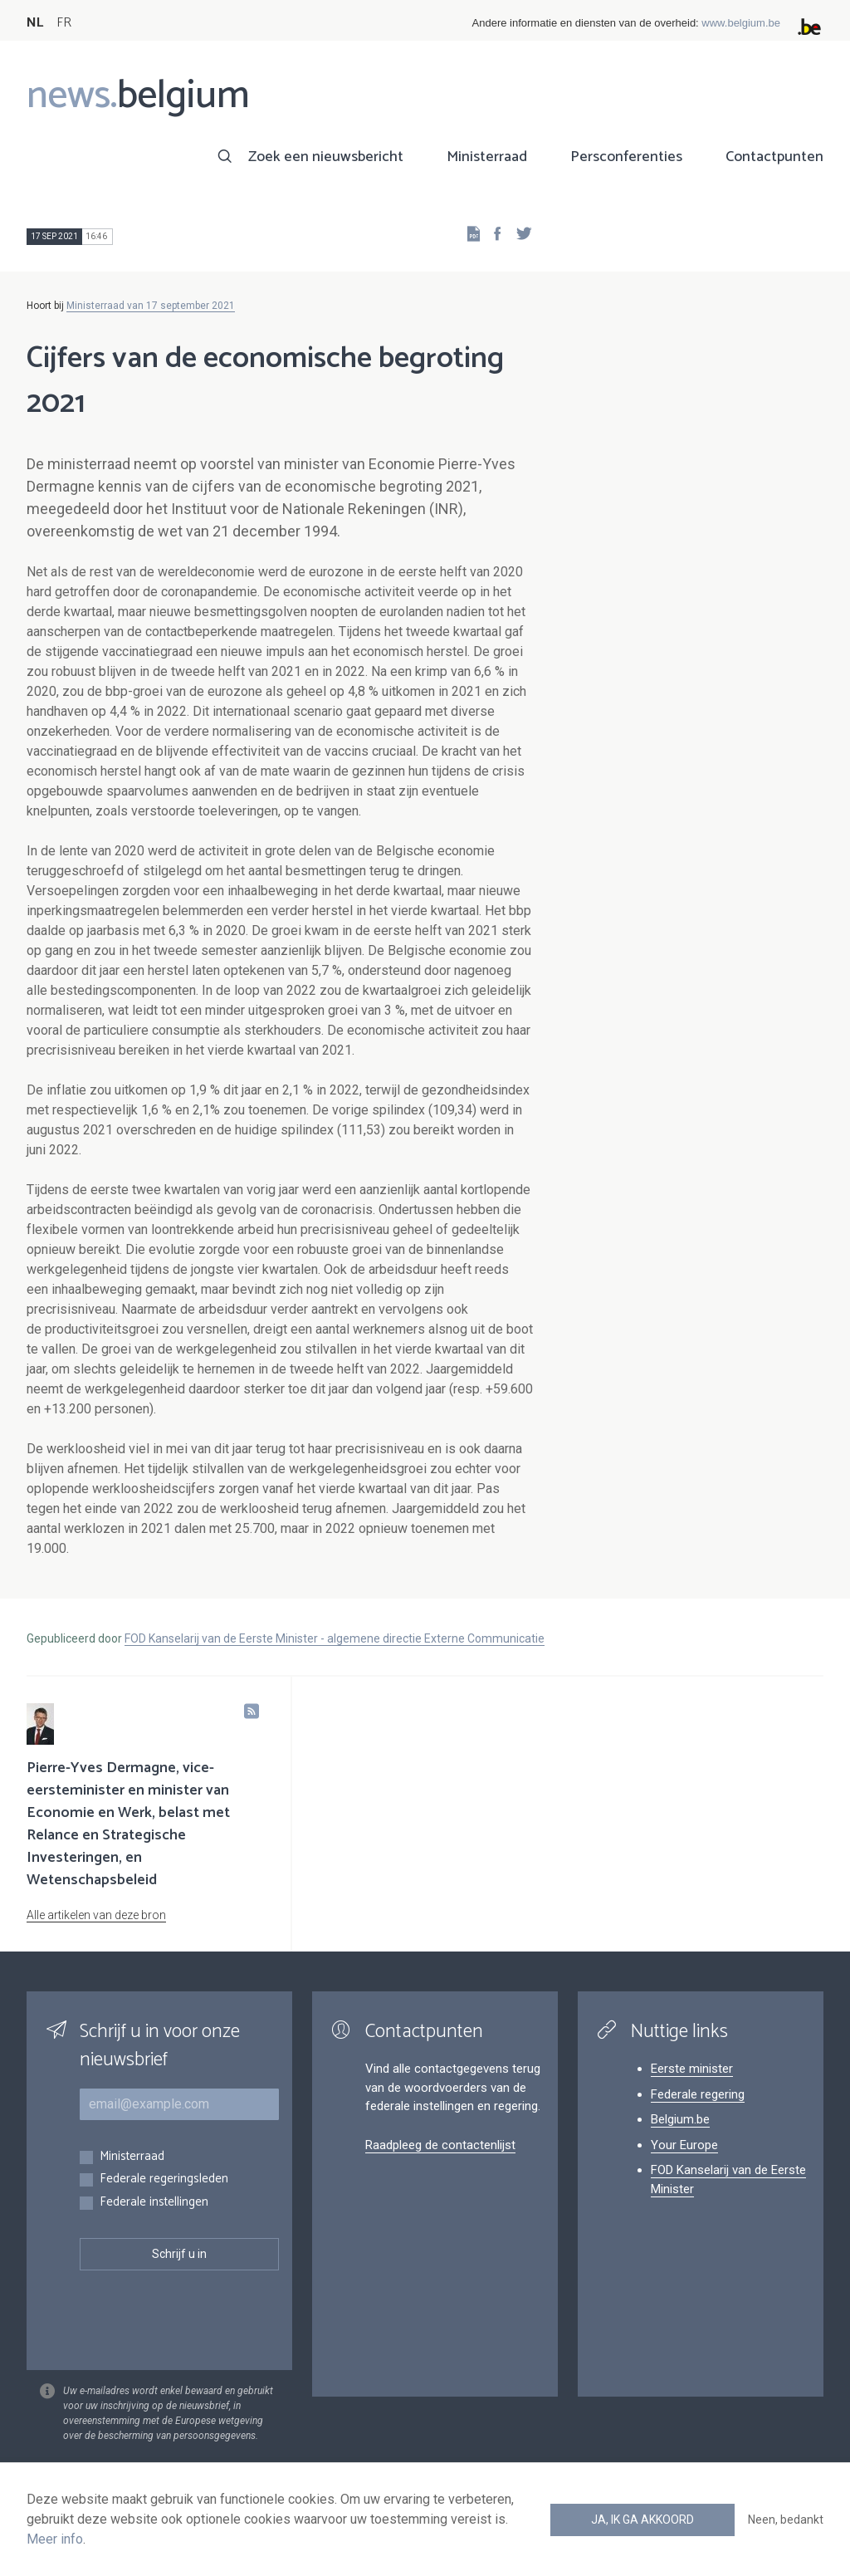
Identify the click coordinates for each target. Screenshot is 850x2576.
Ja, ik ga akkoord (642, 2519)
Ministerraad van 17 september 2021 (150, 305)
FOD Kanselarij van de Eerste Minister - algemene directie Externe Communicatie (335, 1638)
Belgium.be (680, 2119)
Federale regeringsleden (164, 2179)
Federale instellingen (154, 2202)
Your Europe (684, 2145)
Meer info (55, 2539)
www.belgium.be (740, 23)
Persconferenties (626, 156)
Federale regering (698, 2094)
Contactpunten (774, 156)
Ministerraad (487, 156)
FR (63, 23)
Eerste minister (692, 2068)
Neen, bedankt (785, 2519)
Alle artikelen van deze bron (96, 1915)
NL (35, 23)
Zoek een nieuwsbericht (325, 156)
